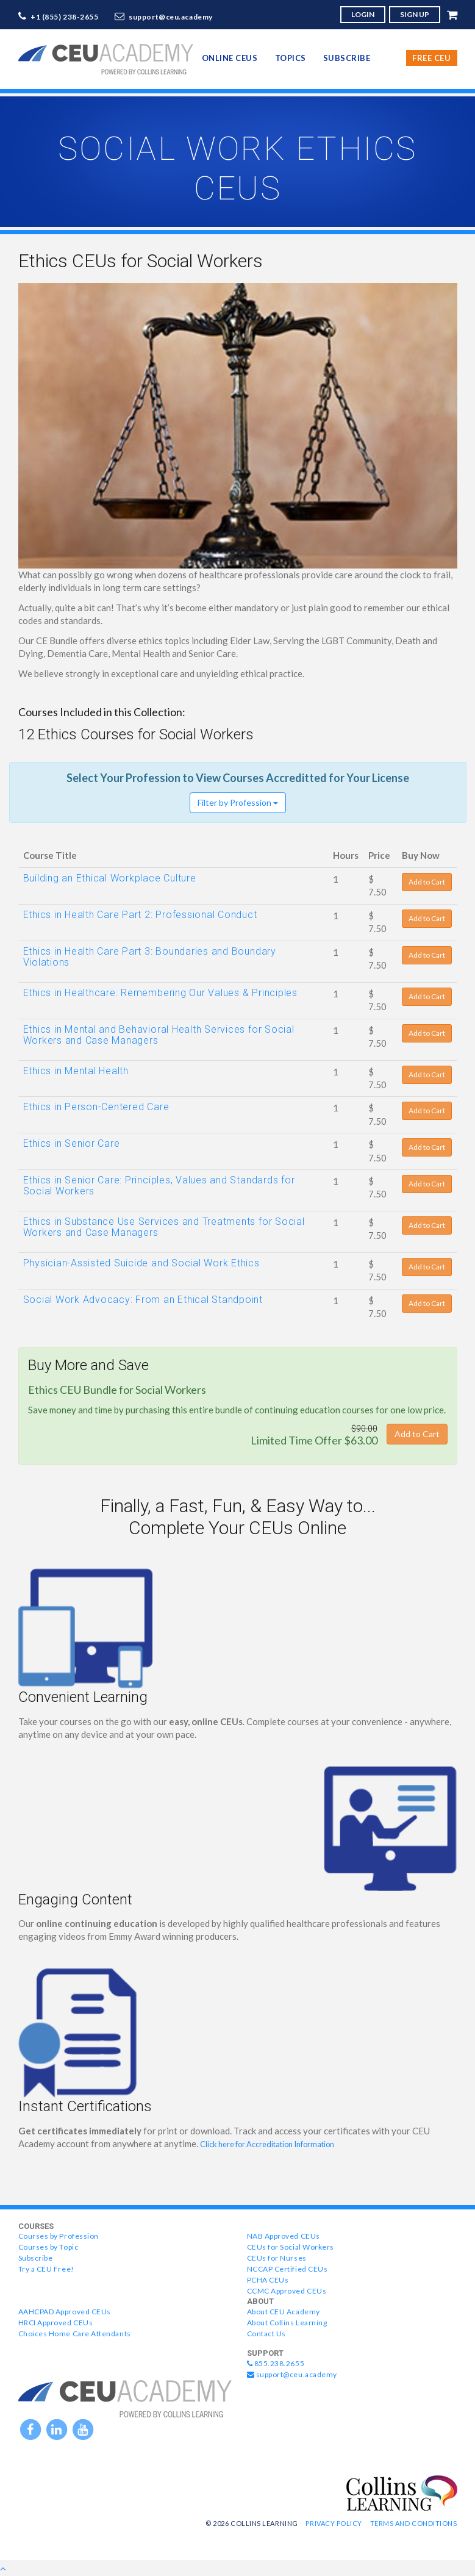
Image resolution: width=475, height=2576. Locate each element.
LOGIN (362, 14)
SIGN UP (414, 14)
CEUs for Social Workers (290, 2246)
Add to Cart (427, 881)
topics (290, 58)
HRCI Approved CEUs (55, 2322)
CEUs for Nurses (277, 2257)
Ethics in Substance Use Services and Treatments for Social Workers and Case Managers (164, 1227)
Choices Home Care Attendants (74, 2333)
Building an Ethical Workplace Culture (109, 878)
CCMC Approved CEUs (287, 2290)
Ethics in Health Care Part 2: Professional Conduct (140, 914)
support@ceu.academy (171, 16)
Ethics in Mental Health (76, 1071)
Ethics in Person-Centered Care (96, 1107)
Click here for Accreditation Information (267, 2144)
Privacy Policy (333, 2523)
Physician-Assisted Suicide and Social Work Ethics (141, 1263)
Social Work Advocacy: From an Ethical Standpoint (143, 1299)
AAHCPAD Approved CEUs (64, 2311)
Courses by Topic (48, 2246)
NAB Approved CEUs (283, 2236)
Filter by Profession (238, 802)
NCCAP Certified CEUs (287, 2268)
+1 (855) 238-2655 (64, 16)
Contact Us (266, 2333)
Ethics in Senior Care (71, 1143)
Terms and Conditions (413, 2523)
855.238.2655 (276, 2363)
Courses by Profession (58, 2236)
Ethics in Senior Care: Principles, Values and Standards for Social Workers (159, 1185)
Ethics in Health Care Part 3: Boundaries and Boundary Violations (149, 956)
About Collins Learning (287, 2322)
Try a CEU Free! (46, 2268)
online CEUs (230, 58)
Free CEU (431, 58)
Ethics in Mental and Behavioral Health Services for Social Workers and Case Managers (159, 1035)
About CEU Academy (283, 2311)
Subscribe (347, 58)
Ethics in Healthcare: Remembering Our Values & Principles (160, 993)
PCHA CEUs (268, 2279)
